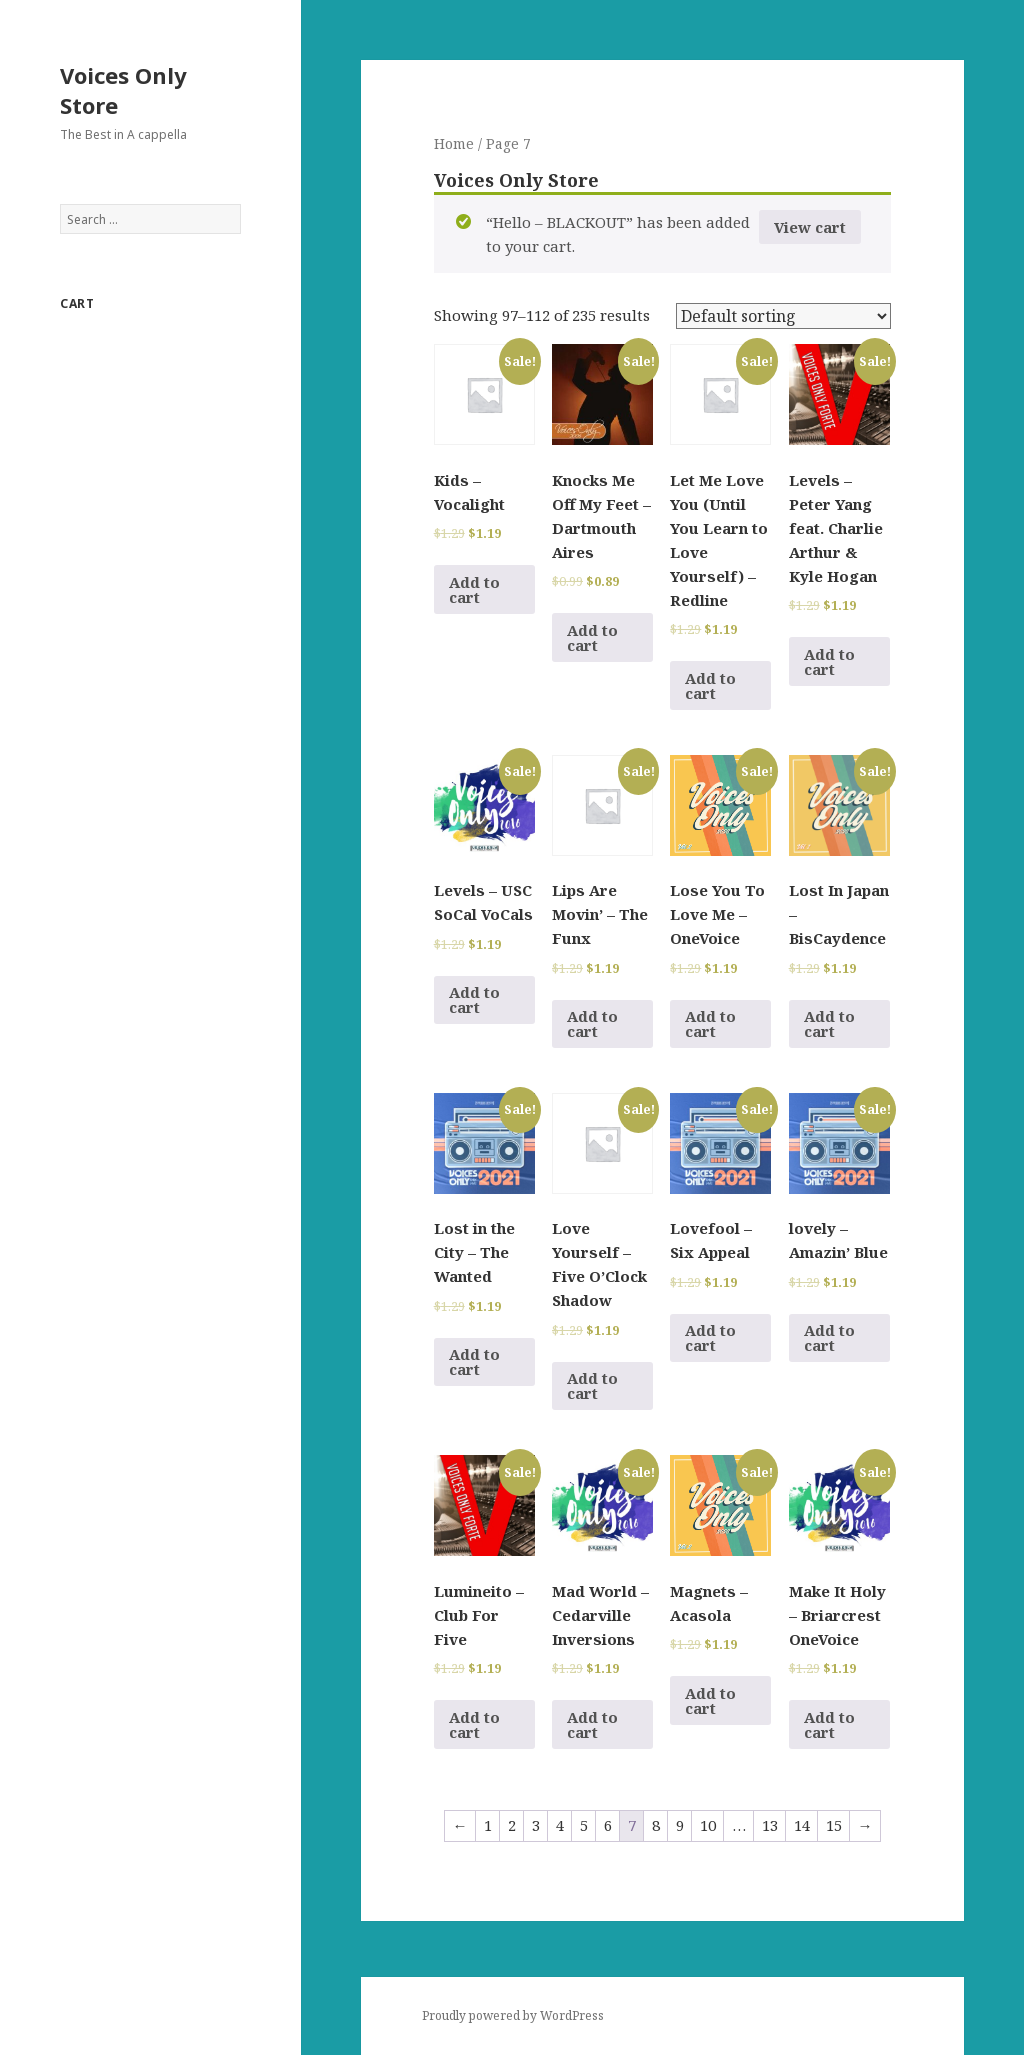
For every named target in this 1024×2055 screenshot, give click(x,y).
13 (770, 1825)
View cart (810, 227)
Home (454, 143)
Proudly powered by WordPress (513, 2015)
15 (834, 1825)
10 (708, 1825)
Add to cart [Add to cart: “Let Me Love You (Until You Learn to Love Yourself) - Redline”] (710, 685)
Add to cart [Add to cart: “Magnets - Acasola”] (710, 1700)
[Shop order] (783, 316)
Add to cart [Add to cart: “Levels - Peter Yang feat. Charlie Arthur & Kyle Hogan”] (829, 661)
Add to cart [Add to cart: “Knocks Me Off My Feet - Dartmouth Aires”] (592, 637)
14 (802, 1825)
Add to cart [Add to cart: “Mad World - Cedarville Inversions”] (592, 1724)
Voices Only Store (123, 90)
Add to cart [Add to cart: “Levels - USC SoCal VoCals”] (474, 999)
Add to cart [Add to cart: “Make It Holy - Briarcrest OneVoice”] (829, 1724)
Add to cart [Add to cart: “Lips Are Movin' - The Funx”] (592, 1023)
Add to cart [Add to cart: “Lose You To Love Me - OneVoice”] (710, 1023)
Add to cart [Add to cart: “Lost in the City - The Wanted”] (474, 1361)
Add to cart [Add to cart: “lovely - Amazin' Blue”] (829, 1337)
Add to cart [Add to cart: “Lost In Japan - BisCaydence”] (829, 1023)
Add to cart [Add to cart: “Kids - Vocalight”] (474, 589)
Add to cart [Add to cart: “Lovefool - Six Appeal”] (710, 1337)
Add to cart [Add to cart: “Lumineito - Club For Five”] (474, 1724)
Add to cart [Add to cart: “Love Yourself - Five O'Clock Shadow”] (592, 1385)
